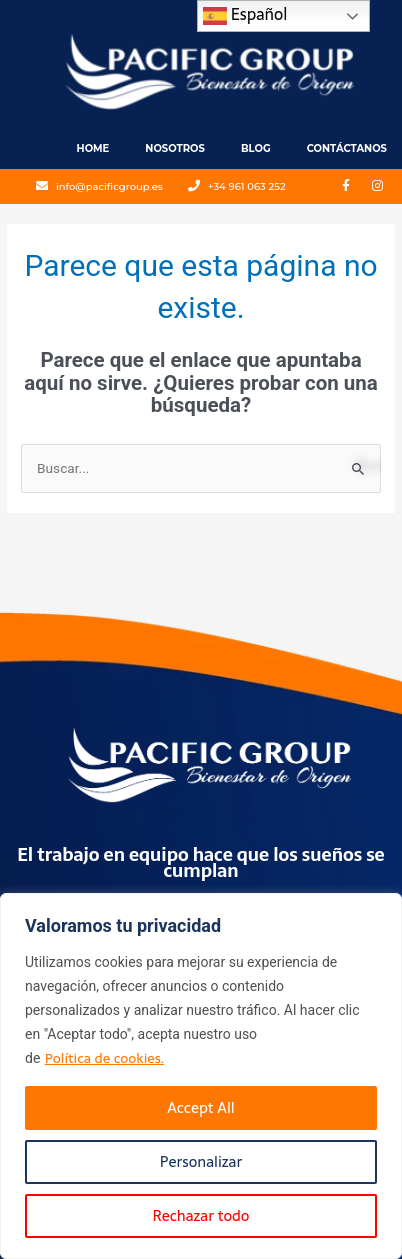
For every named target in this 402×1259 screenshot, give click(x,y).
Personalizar (201, 1161)
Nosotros (175, 148)
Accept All (200, 1107)
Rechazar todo (201, 1215)
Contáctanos (347, 148)
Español (245, 14)
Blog (256, 148)
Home (93, 148)
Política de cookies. (104, 1058)
